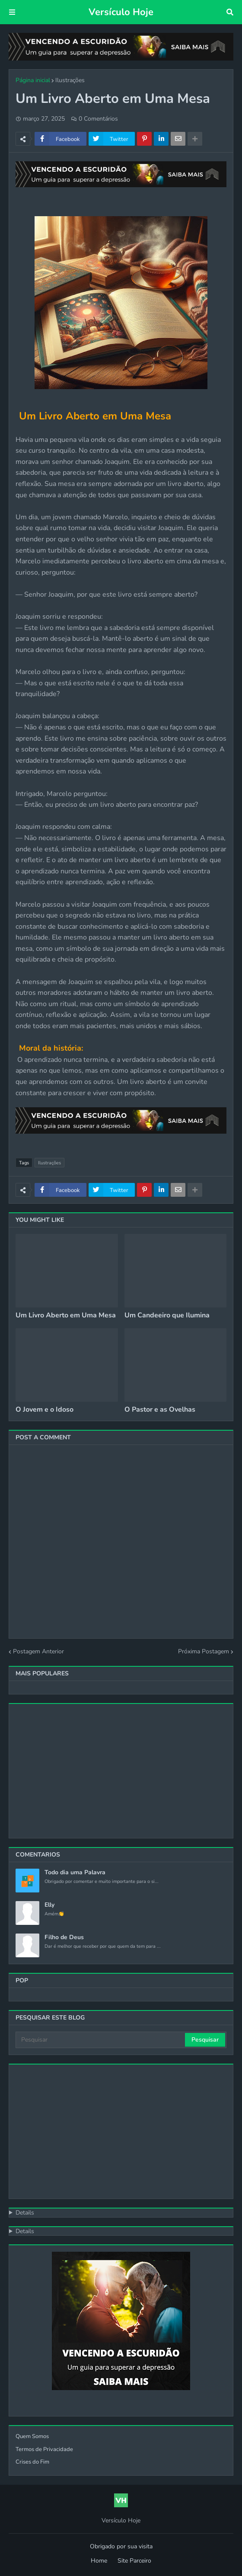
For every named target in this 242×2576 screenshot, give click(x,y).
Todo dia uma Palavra (75, 1872)
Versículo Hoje (121, 12)
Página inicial (33, 80)
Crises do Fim (32, 2462)
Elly (49, 1905)
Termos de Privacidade (44, 2449)
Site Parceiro (134, 2561)
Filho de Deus (64, 1937)
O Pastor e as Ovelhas (159, 1409)
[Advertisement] (121, 1770)
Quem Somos (32, 2436)
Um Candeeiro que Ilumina (167, 1315)
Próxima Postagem (203, 1651)
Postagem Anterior (38, 1651)
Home (99, 2561)
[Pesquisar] (101, 2040)
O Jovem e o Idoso (44, 1409)
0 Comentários (98, 119)
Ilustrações (70, 80)
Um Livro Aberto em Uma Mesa (66, 1315)
